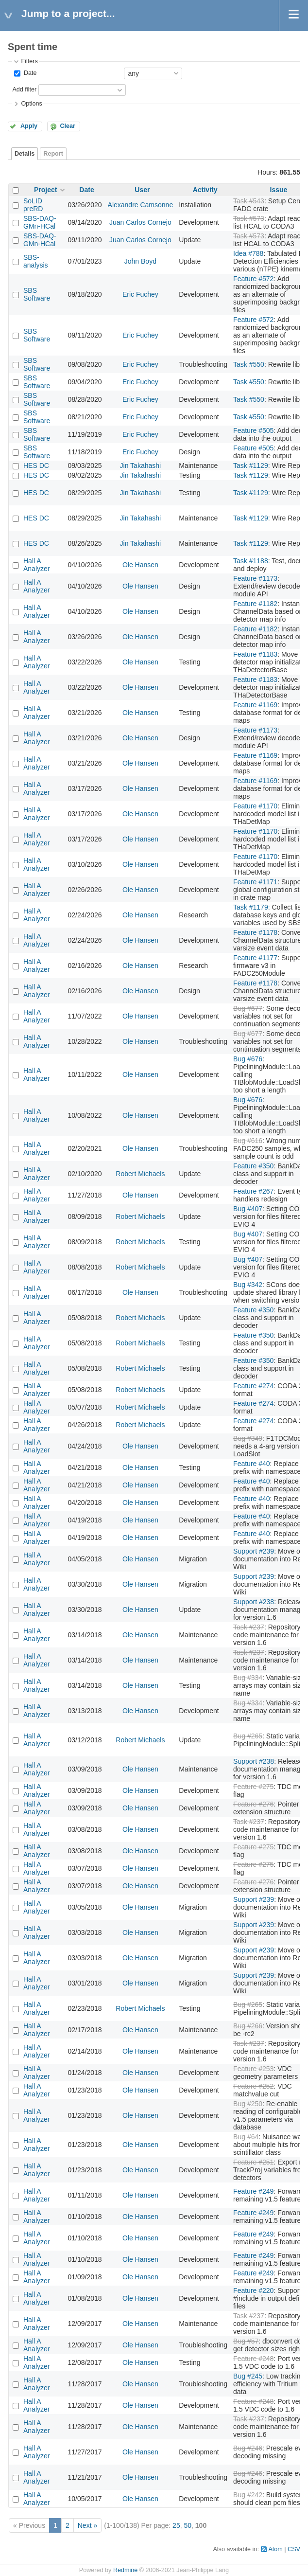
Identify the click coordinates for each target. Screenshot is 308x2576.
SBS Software (36, 294)
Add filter (24, 89)
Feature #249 (253, 2191)
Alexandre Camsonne (140, 205)
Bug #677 (247, 1008)
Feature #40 (251, 1463)
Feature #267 (253, 1191)
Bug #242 (247, 2495)
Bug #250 (247, 2104)
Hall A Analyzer (36, 564)
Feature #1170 (255, 806)
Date (29, 73)
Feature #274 (253, 1386)
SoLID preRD (33, 205)
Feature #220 (253, 2290)
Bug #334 (247, 1678)
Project (45, 190)
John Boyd (140, 261)
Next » (87, 2525)
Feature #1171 (255, 882)
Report (53, 153)
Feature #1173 (255, 578)
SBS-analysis (35, 261)
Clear (67, 126)
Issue (279, 190)
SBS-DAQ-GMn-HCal (39, 222)
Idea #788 (248, 253)
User (142, 190)
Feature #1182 (255, 604)
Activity (205, 190)
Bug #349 (247, 1438)
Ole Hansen (140, 565)
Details (24, 153)
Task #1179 (250, 907)
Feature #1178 (255, 932)
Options (31, 103)
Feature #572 (253, 279)
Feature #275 (253, 1786)
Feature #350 (253, 1166)
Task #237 (248, 1627)
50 (187, 2525)
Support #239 (253, 1551)
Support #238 (253, 1602)
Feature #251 (253, 2162)
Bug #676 (247, 1059)
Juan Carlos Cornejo (140, 222)
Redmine (125, 2570)
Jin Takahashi (140, 465)
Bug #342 (247, 1284)
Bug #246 (247, 2448)
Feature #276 (253, 1804)
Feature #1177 (255, 958)
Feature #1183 (255, 654)
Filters (29, 61)
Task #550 (248, 364)
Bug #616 (247, 1141)
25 (176, 2525)
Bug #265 (247, 1736)
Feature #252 (253, 2086)
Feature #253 (253, 2069)
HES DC (36, 465)
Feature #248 (253, 2358)
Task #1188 (250, 561)
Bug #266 (247, 2026)
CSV (294, 2549)
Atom (275, 2549)
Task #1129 (250, 465)
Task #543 (248, 201)
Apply (28, 126)
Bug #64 (245, 2137)
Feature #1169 (255, 705)
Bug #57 (245, 2341)
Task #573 (248, 218)
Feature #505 (253, 430)
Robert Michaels (140, 1174)
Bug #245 (247, 2376)
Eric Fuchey (140, 294)
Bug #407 (247, 1209)
